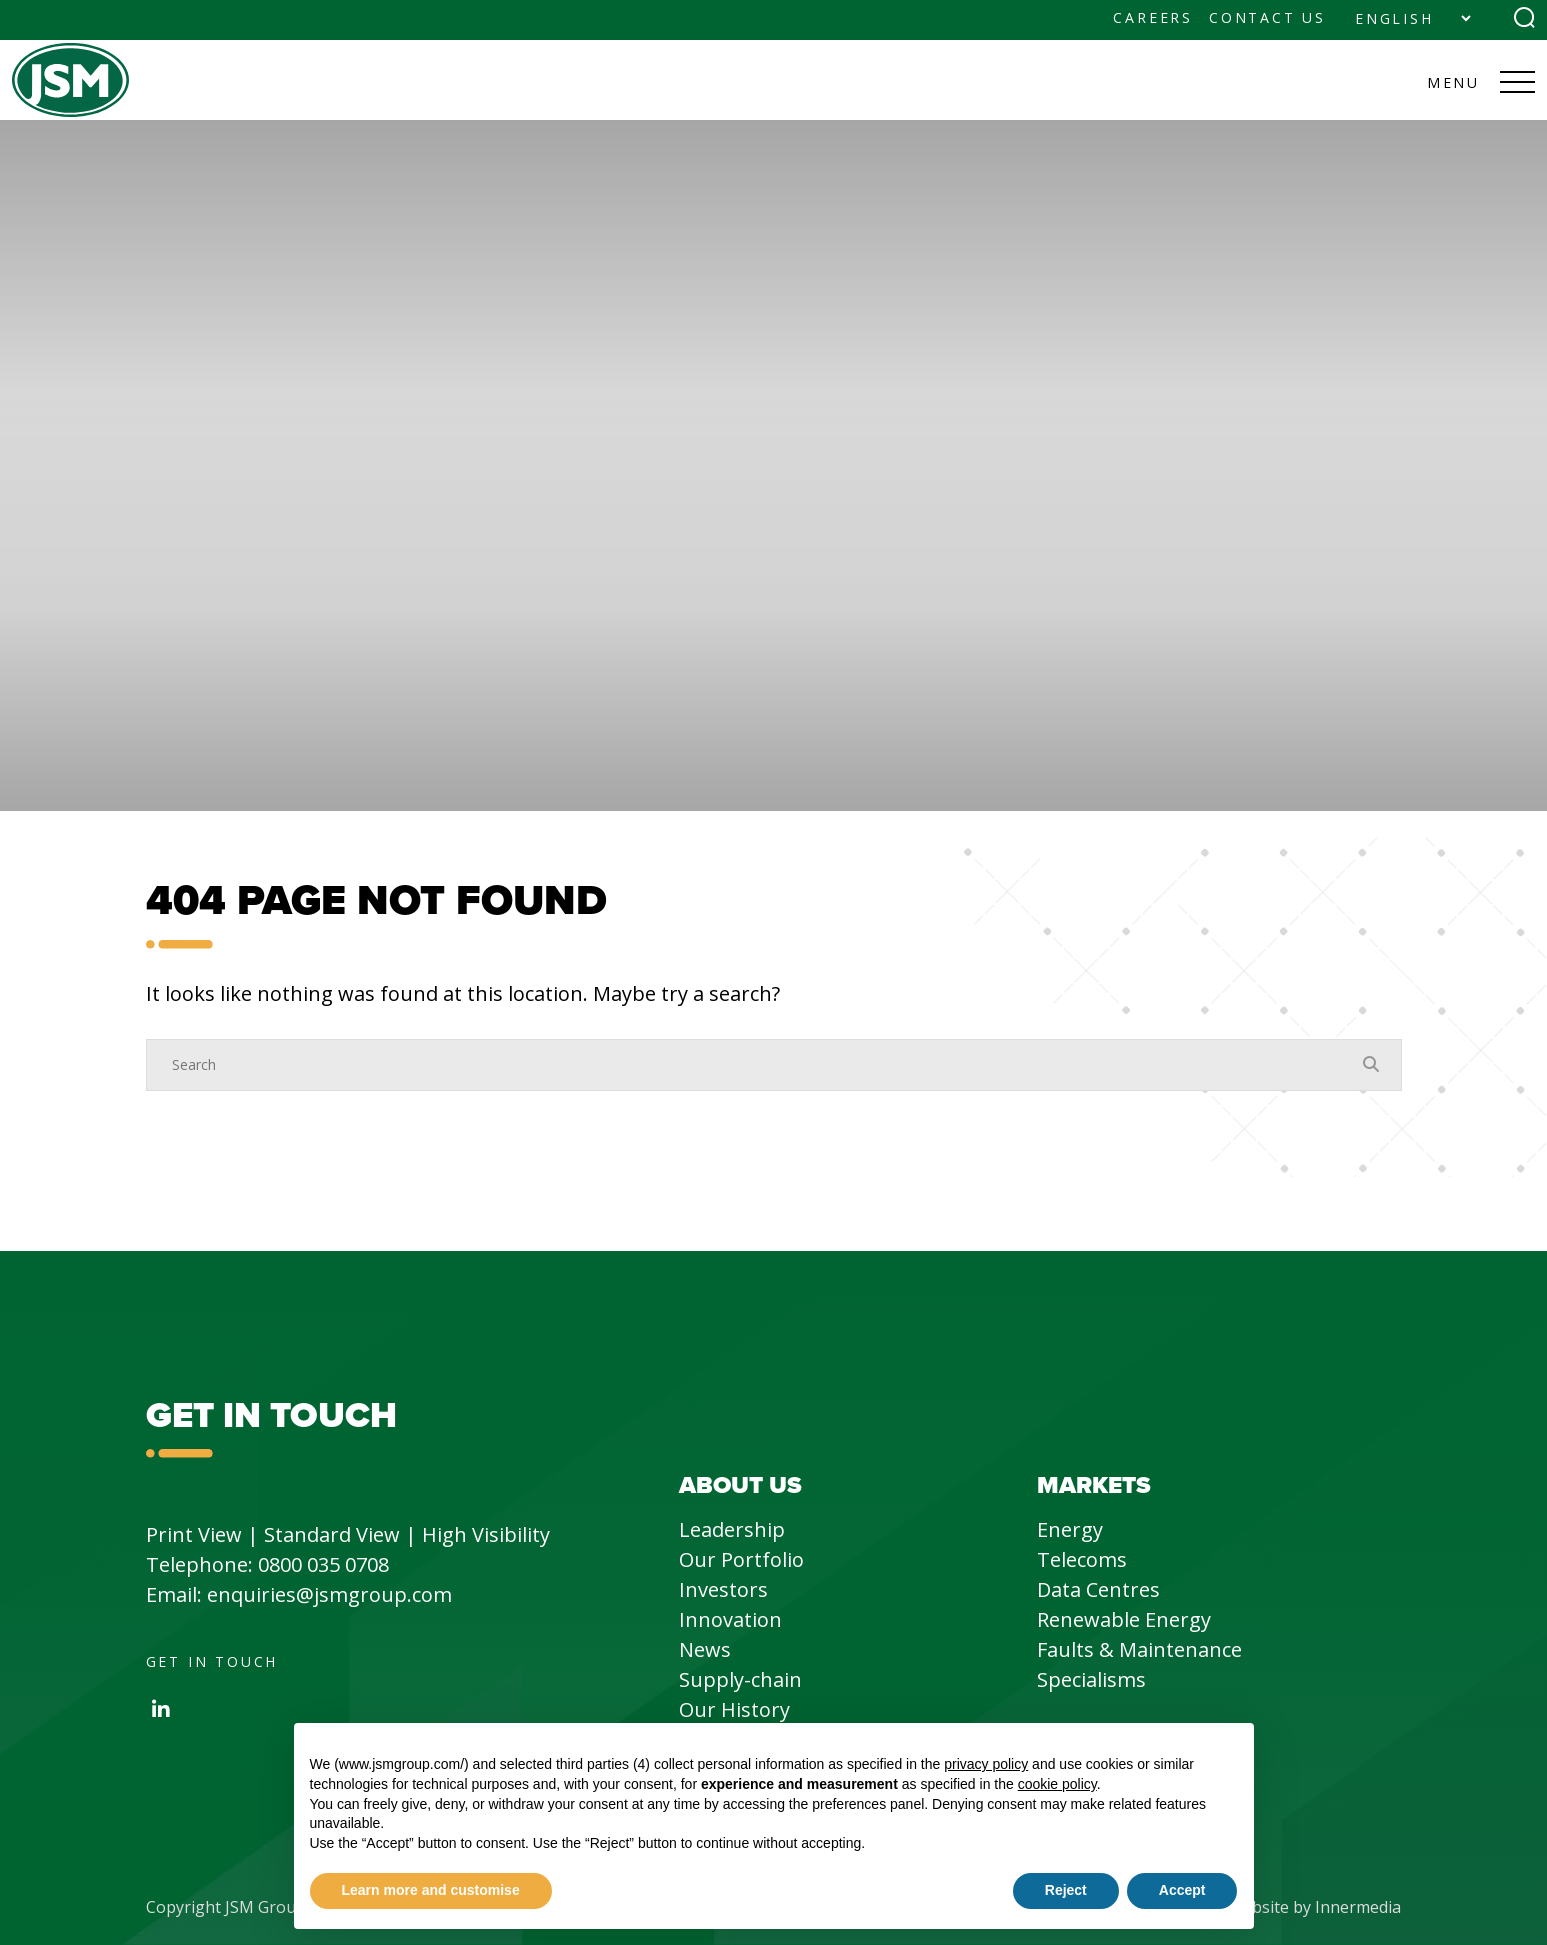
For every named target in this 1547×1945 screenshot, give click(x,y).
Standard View (332, 1534)
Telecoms (1082, 1559)
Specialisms (1091, 1679)
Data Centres (1098, 1589)
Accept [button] (1182, 1890)
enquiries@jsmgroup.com (329, 1594)
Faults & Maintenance (1139, 1649)
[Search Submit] (1524, 17)
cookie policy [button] (1057, 1784)
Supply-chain (740, 1679)
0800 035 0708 (323, 1564)
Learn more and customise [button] (431, 1890)
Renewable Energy (1124, 1619)
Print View (194, 1534)
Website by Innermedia (1314, 1907)
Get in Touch (212, 1662)
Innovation (730, 1619)
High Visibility (486, 1534)
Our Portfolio (741, 1559)
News (705, 1649)
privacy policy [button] (986, 1764)
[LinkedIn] (161, 1709)
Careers (1153, 17)
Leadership (732, 1529)
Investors (723, 1589)
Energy (1070, 1529)
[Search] (754, 1065)
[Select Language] (1412, 18)
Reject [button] (1066, 1890)
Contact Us (1267, 17)
